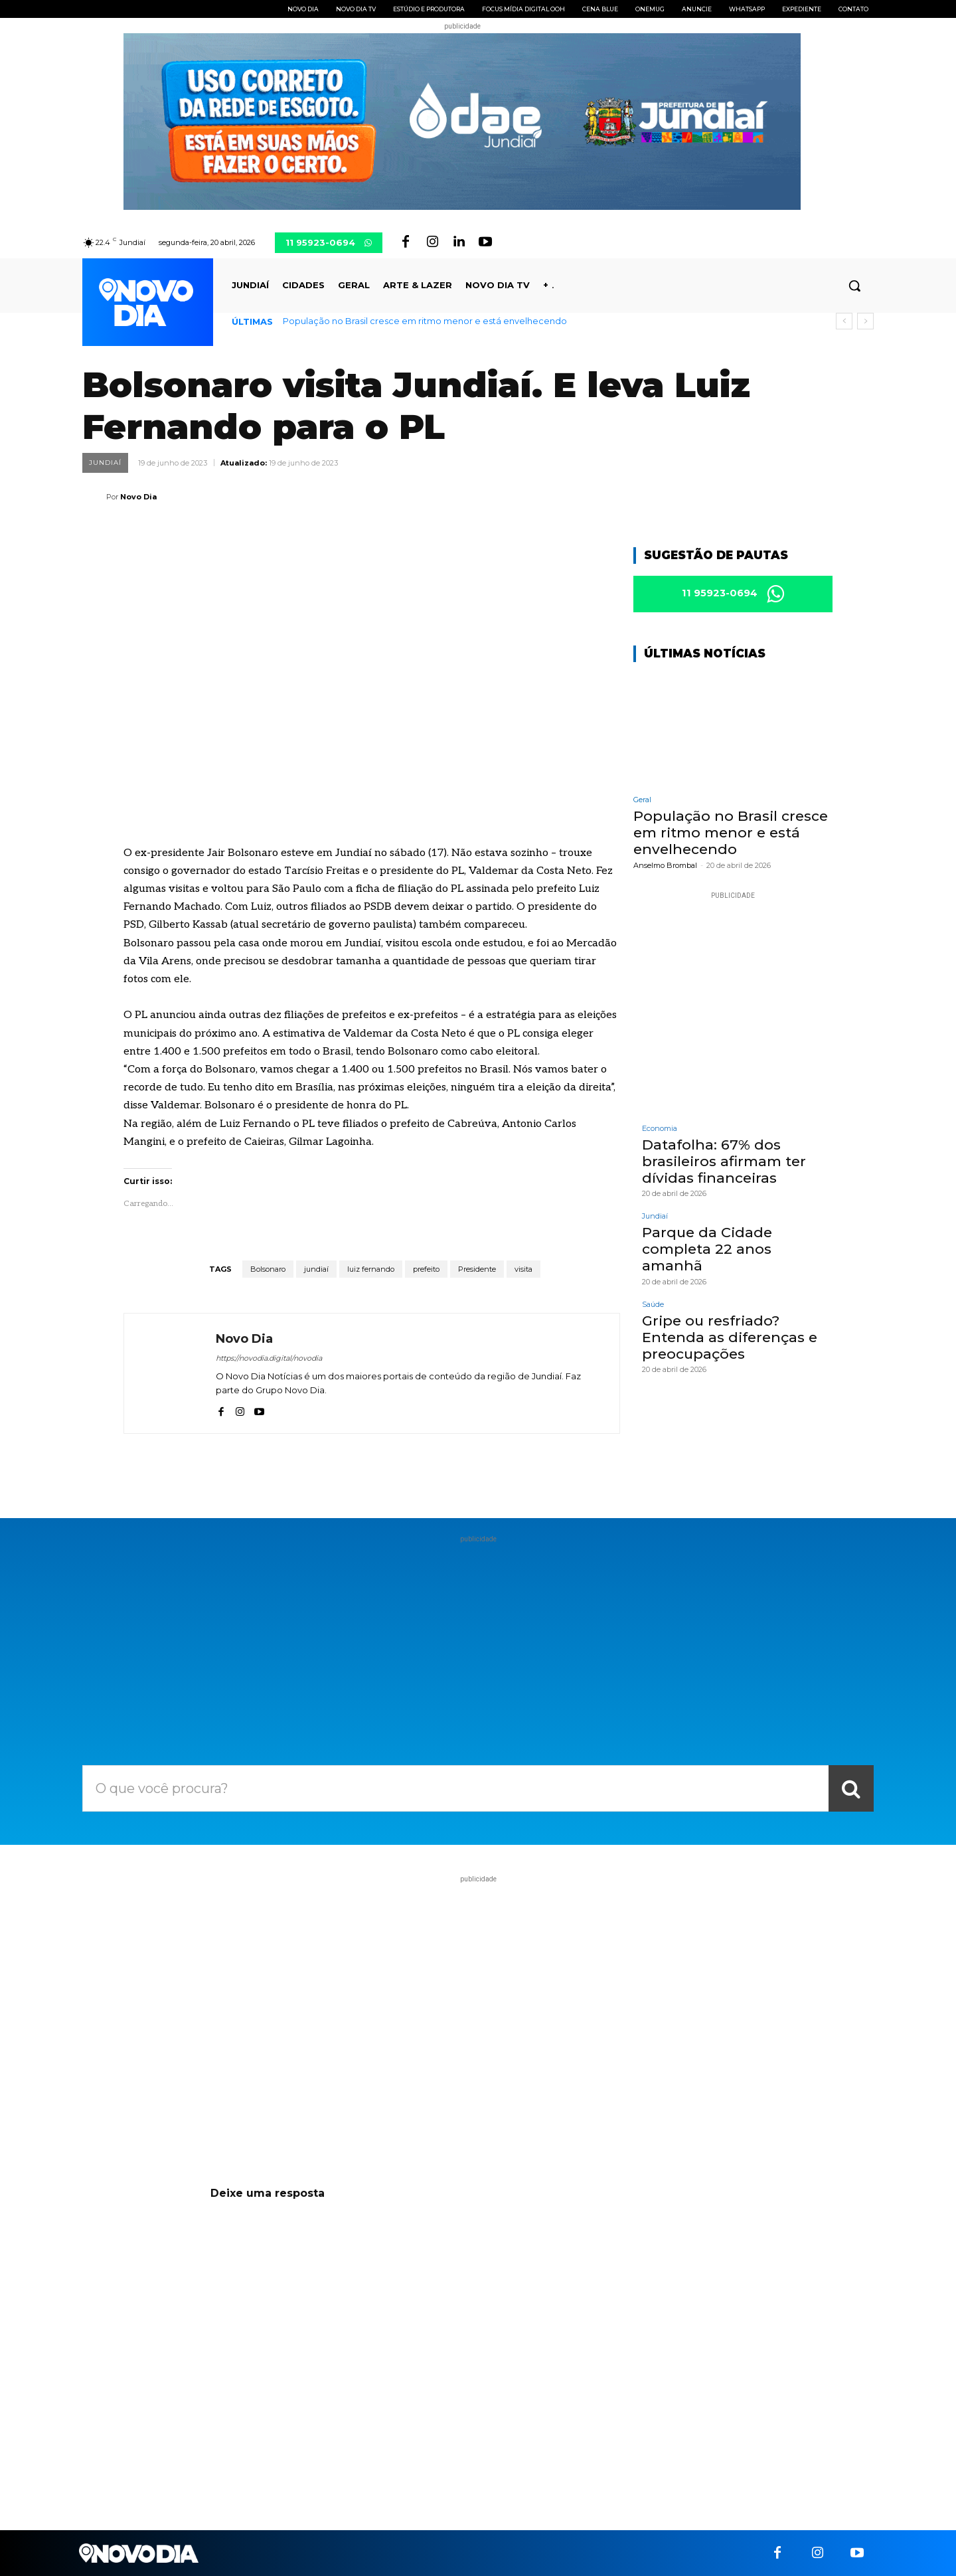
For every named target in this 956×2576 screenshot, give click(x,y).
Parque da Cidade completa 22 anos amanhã (707, 1249)
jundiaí (316, 1269)
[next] (865, 321)
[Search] (851, 1788)
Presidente (477, 1269)
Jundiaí (105, 463)
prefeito (426, 1269)
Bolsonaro (267, 1269)
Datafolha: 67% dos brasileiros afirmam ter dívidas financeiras (724, 1161)
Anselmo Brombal (665, 865)
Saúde (653, 1304)
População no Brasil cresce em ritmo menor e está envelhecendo (425, 320)
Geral (642, 800)
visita (523, 1269)
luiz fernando (370, 1269)
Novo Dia (138, 496)
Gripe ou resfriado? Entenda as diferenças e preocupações (729, 1337)
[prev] (844, 321)
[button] (854, 285)
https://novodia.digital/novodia (269, 1358)
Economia (659, 1128)
